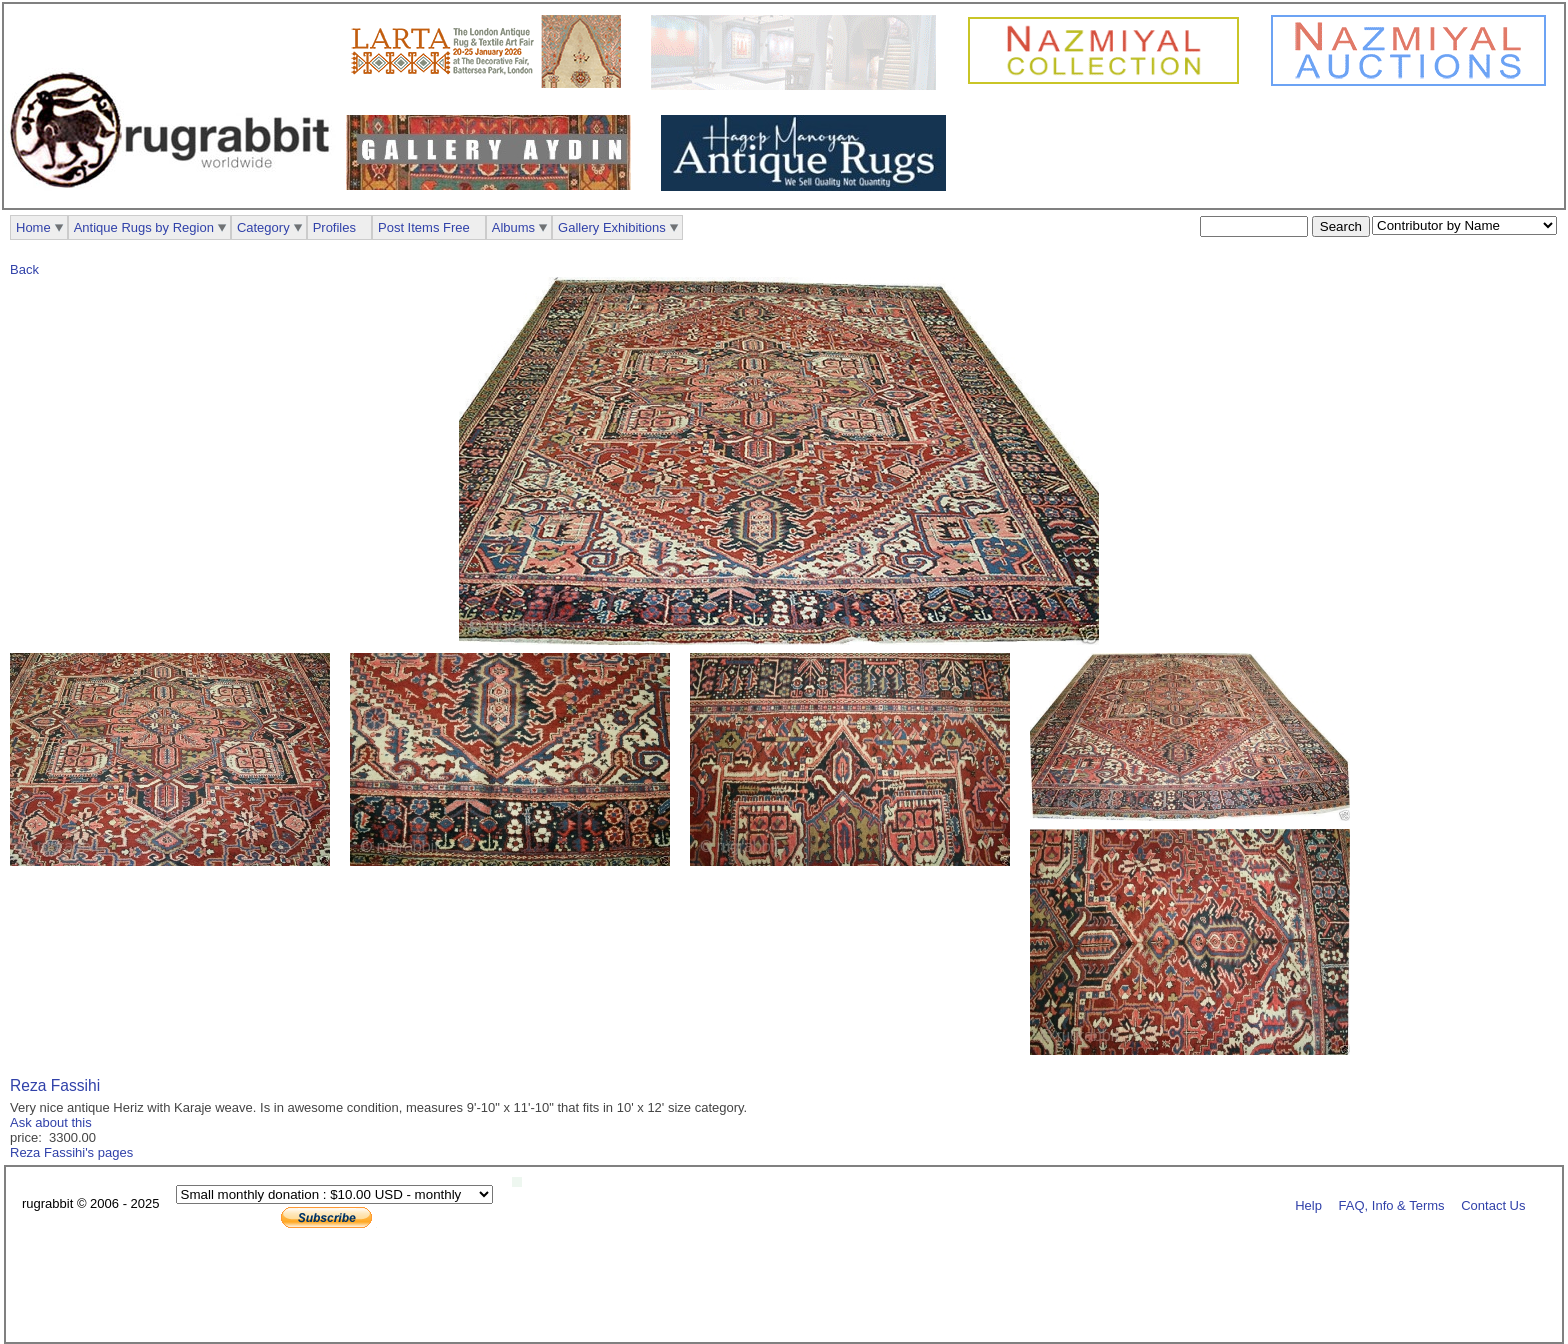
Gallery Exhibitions (612, 227)
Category (263, 227)
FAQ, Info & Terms (1392, 1204)
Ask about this (51, 1122)
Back (24, 269)
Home (33, 227)
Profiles (334, 227)
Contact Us (1493, 1204)
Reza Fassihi (55, 1085)
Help (1308, 1204)
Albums (513, 227)
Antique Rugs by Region (144, 227)
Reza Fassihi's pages (71, 1152)
